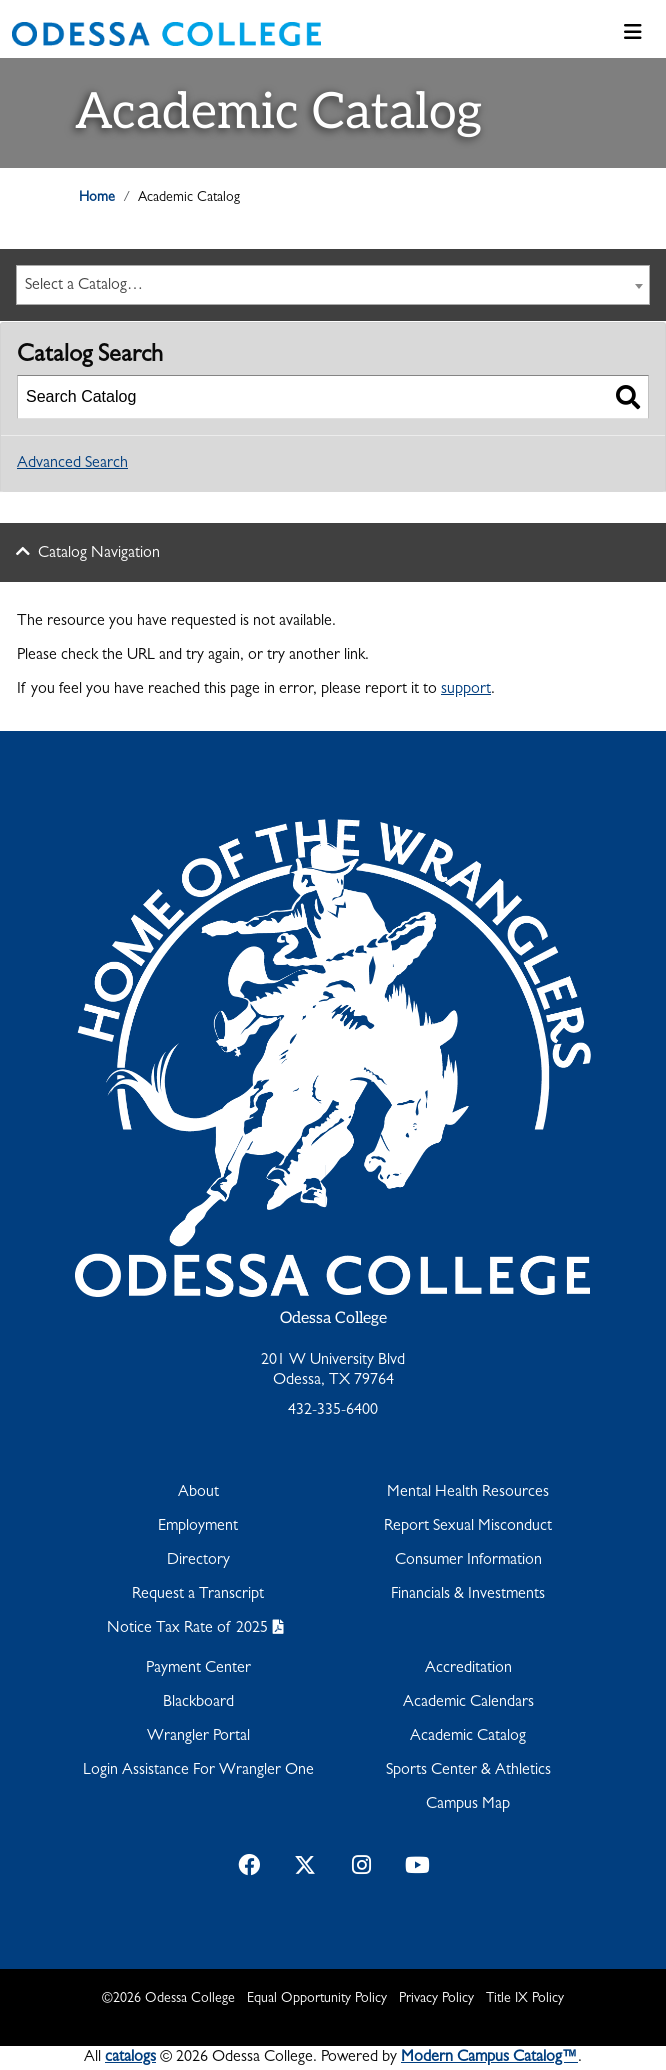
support (466, 690)
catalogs (130, 2058)
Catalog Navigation (99, 554)
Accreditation (468, 1669)
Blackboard (198, 1703)
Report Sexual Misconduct (468, 1527)
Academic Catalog (468, 1737)
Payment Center (198, 1669)
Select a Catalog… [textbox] (84, 286)
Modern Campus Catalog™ (489, 2058)
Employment (198, 1527)
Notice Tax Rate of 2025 (187, 1629)
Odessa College (333, 1318)
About (198, 1493)
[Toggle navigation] (633, 34)
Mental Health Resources (468, 1493)
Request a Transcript (198, 1595)
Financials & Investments (468, 1595)
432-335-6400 (333, 1411)
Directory (198, 1561)
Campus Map (468, 1805)
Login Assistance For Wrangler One (198, 1771)
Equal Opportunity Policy (317, 1999)
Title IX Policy (525, 1999)
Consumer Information (468, 1561)
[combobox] (333, 285)
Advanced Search (72, 464)
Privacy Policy (436, 1999)
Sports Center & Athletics (468, 1771)
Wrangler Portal (198, 1737)
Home (97, 198)
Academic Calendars (468, 1703)
